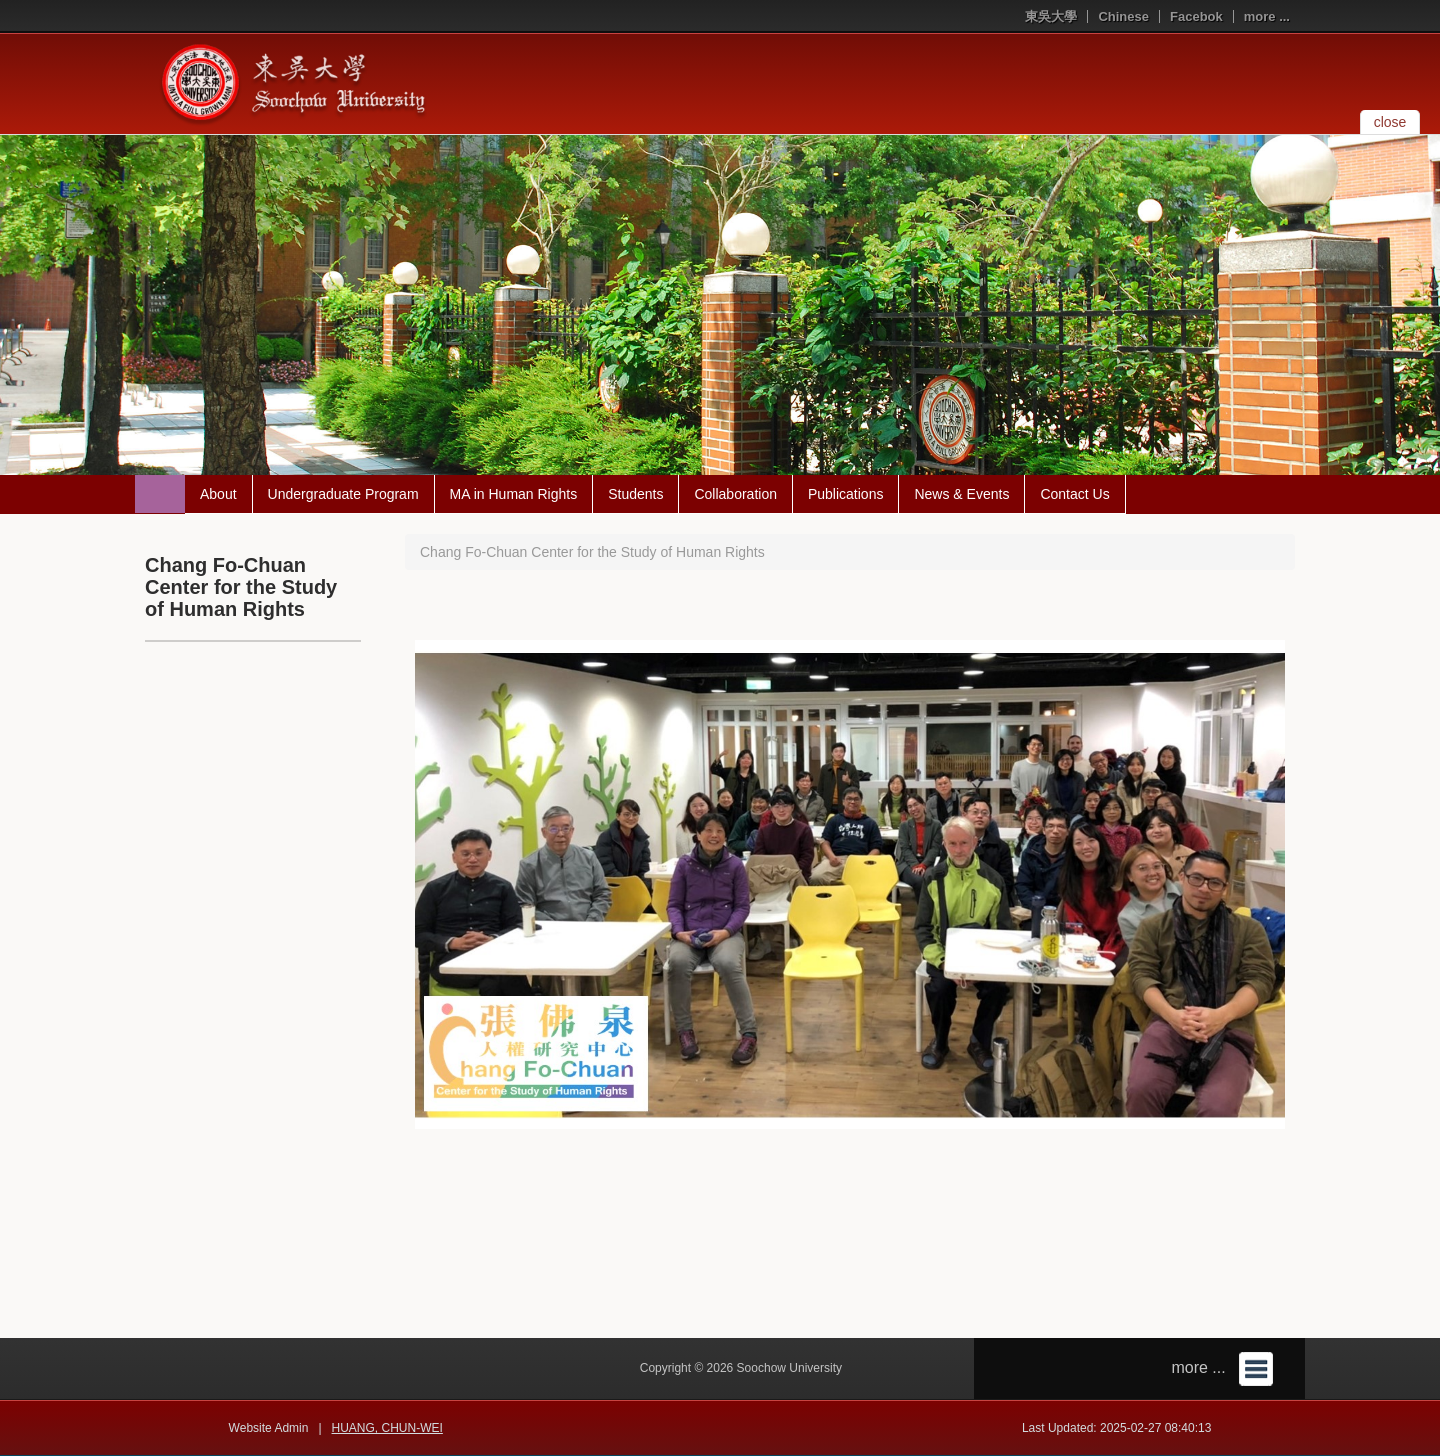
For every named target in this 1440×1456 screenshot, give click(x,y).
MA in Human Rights (514, 494)
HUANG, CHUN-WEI (387, 1428)
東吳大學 (1051, 16)
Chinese (1123, 16)
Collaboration (735, 494)
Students (635, 494)
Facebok (1196, 16)
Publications (846, 494)
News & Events (961, 494)
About (218, 494)
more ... (1267, 16)
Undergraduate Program (343, 494)
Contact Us (1074, 494)
